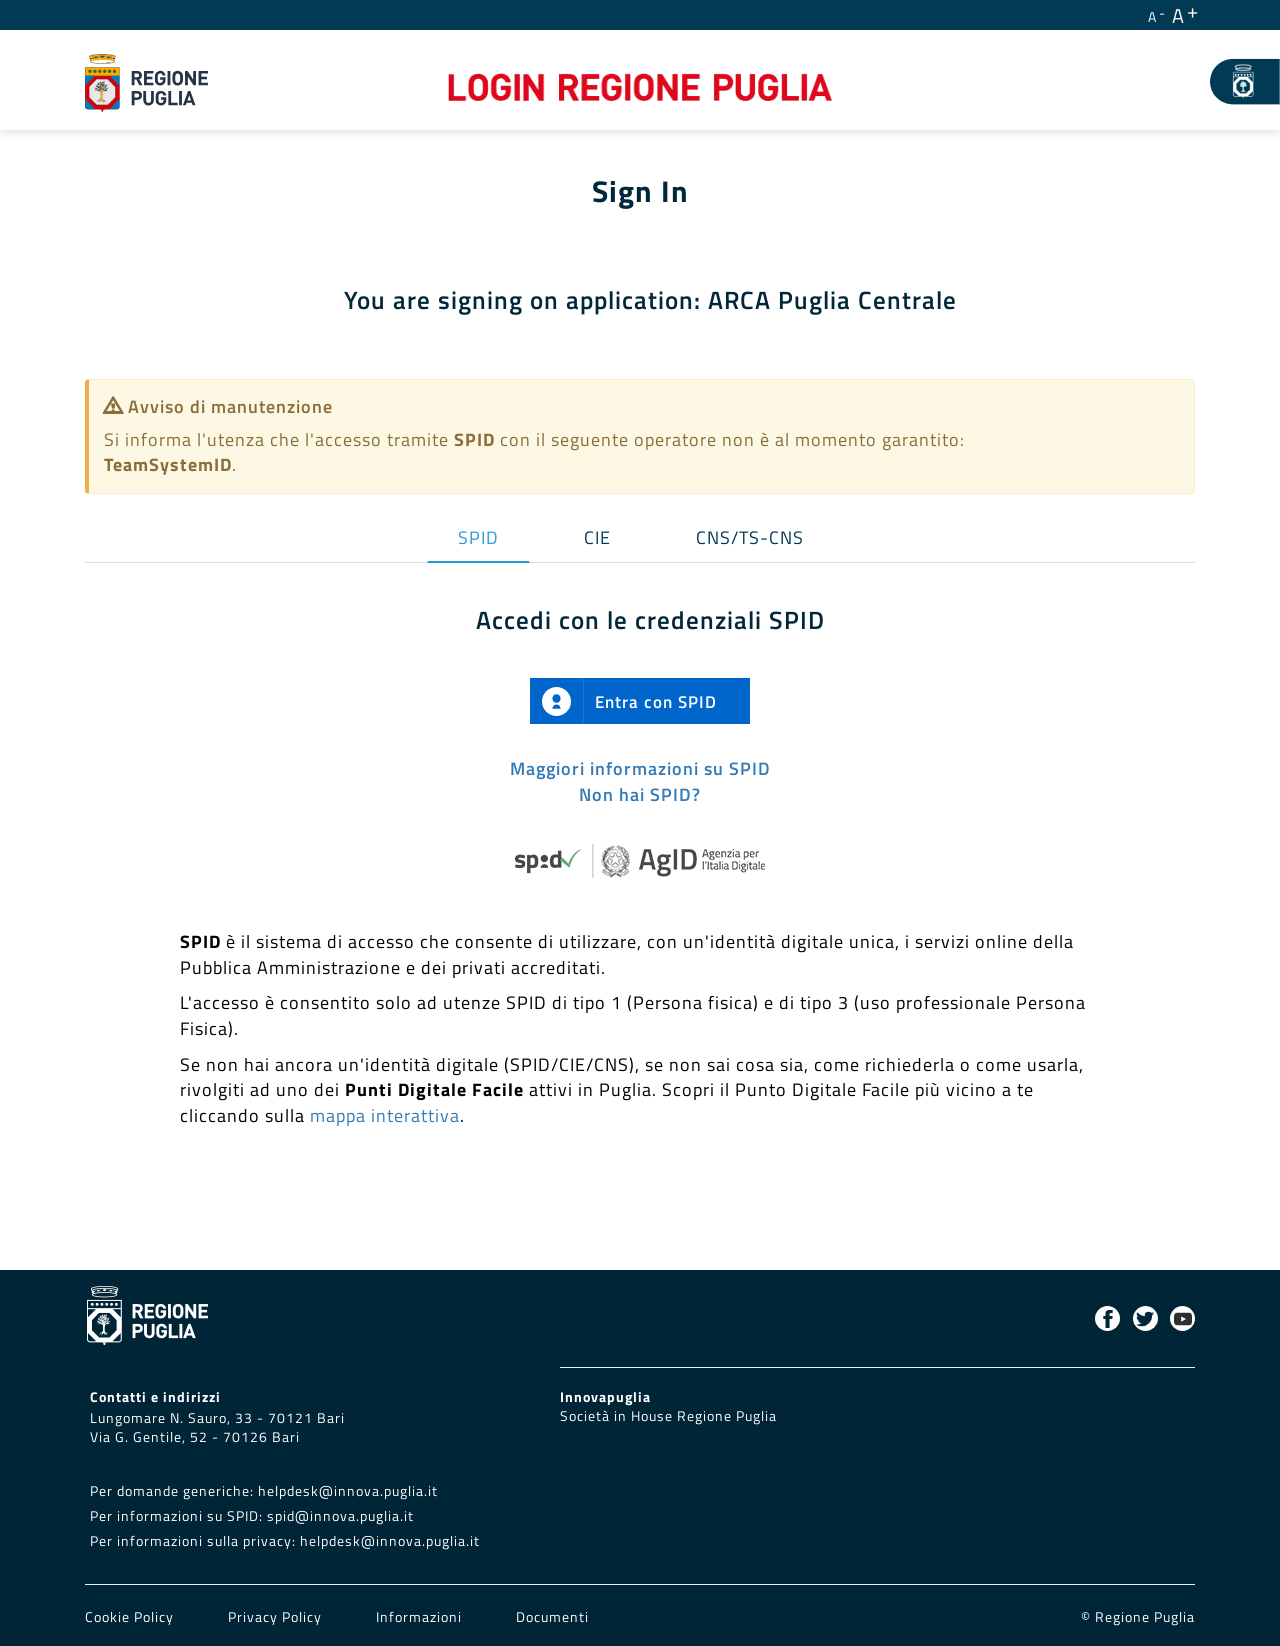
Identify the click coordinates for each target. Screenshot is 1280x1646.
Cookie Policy (131, 1617)
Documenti (552, 1617)
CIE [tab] (597, 537)
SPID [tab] (478, 537)
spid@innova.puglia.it (340, 1516)
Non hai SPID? (640, 794)
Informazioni (419, 1617)
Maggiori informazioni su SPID (640, 768)
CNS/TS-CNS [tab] (750, 537)
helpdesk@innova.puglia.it (348, 1491)
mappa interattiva (385, 1115)
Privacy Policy (277, 1617)
